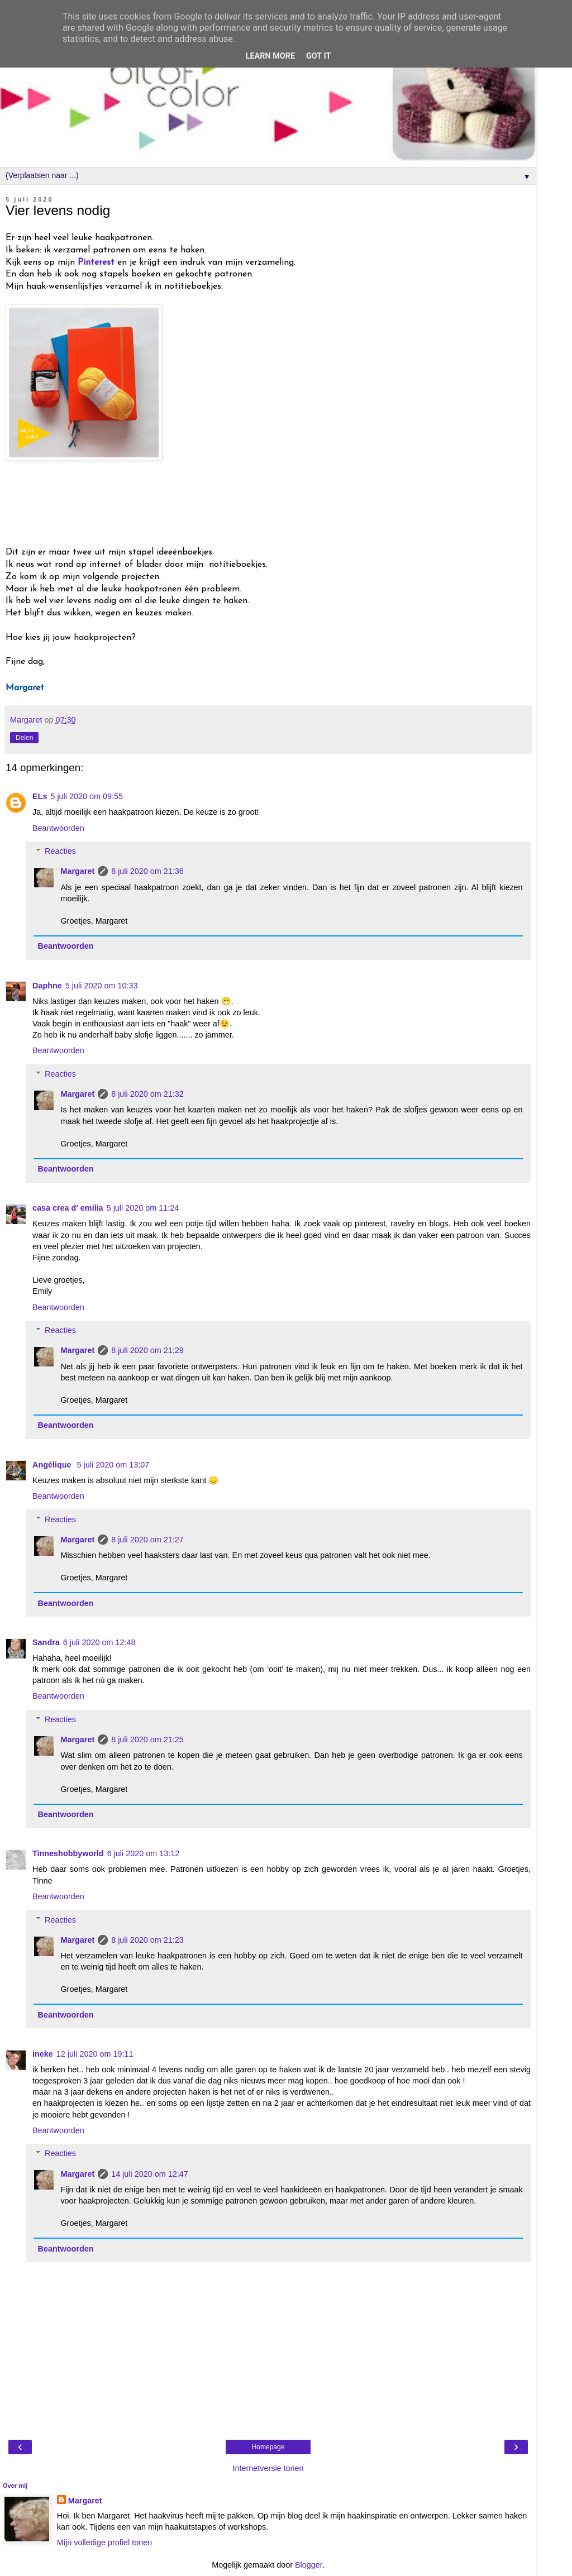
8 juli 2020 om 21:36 (147, 871)
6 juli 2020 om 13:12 (143, 1853)
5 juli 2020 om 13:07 (113, 1464)
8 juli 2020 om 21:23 (147, 1939)
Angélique (53, 1464)
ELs (39, 796)
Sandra (46, 1642)
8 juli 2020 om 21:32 (147, 1093)
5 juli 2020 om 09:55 (86, 796)
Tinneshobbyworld (68, 1853)
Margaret (77, 871)
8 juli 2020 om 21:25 (147, 1739)
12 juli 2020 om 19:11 (95, 2053)
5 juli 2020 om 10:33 (101, 985)
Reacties (60, 851)
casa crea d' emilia (67, 1207)
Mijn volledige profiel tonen (104, 2542)
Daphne (47, 985)
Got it (318, 56)
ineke (42, 2053)
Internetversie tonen (267, 2468)
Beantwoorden (58, 828)
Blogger (308, 2564)
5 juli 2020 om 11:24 (143, 1207)
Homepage (268, 2447)
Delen (24, 738)
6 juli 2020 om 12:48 (99, 1642)
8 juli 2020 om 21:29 (147, 1350)
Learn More (270, 56)
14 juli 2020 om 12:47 (149, 2173)
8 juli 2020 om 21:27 (147, 1539)
